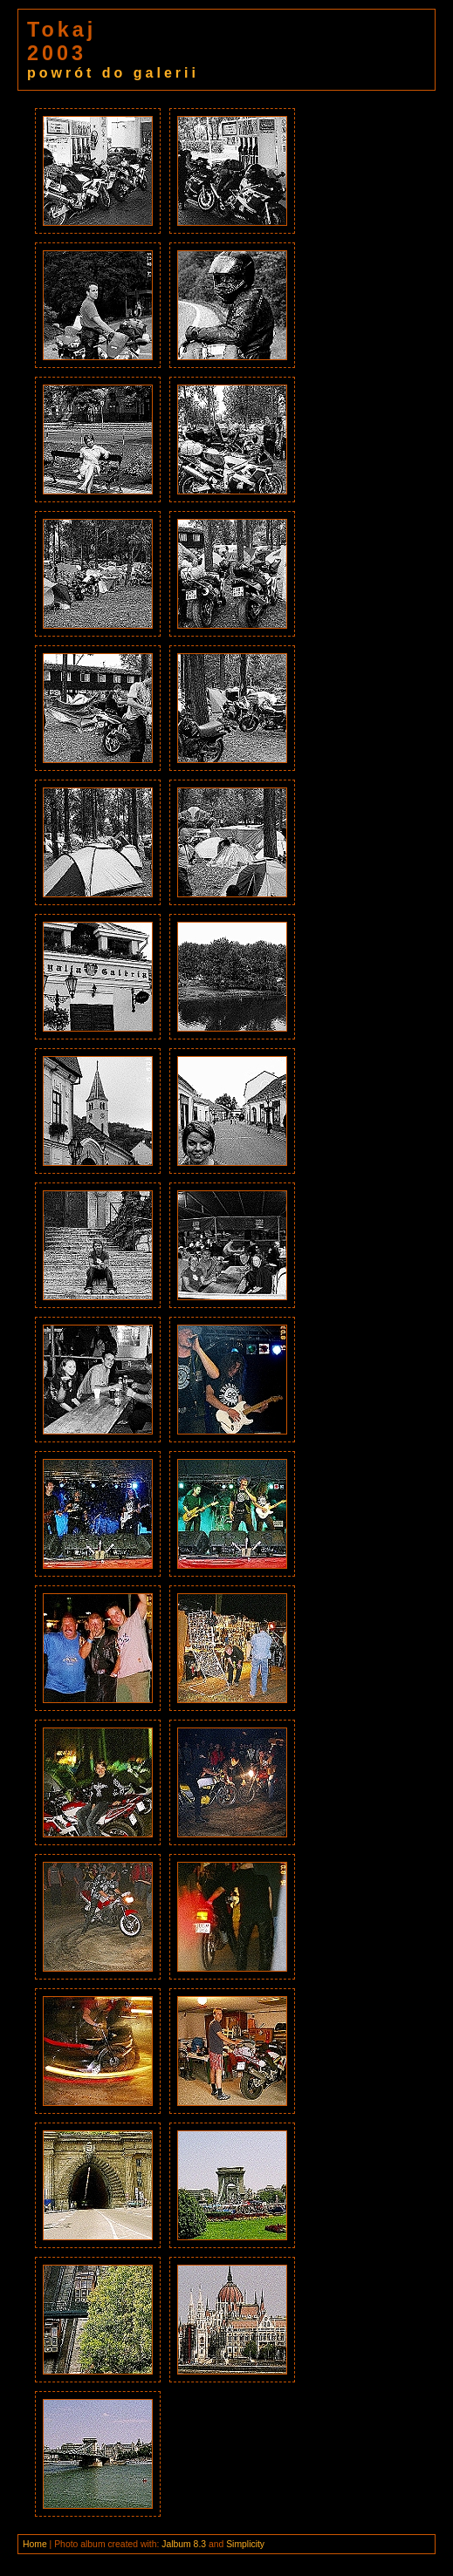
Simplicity (245, 2544)
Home (35, 2544)
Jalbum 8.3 (183, 2544)
